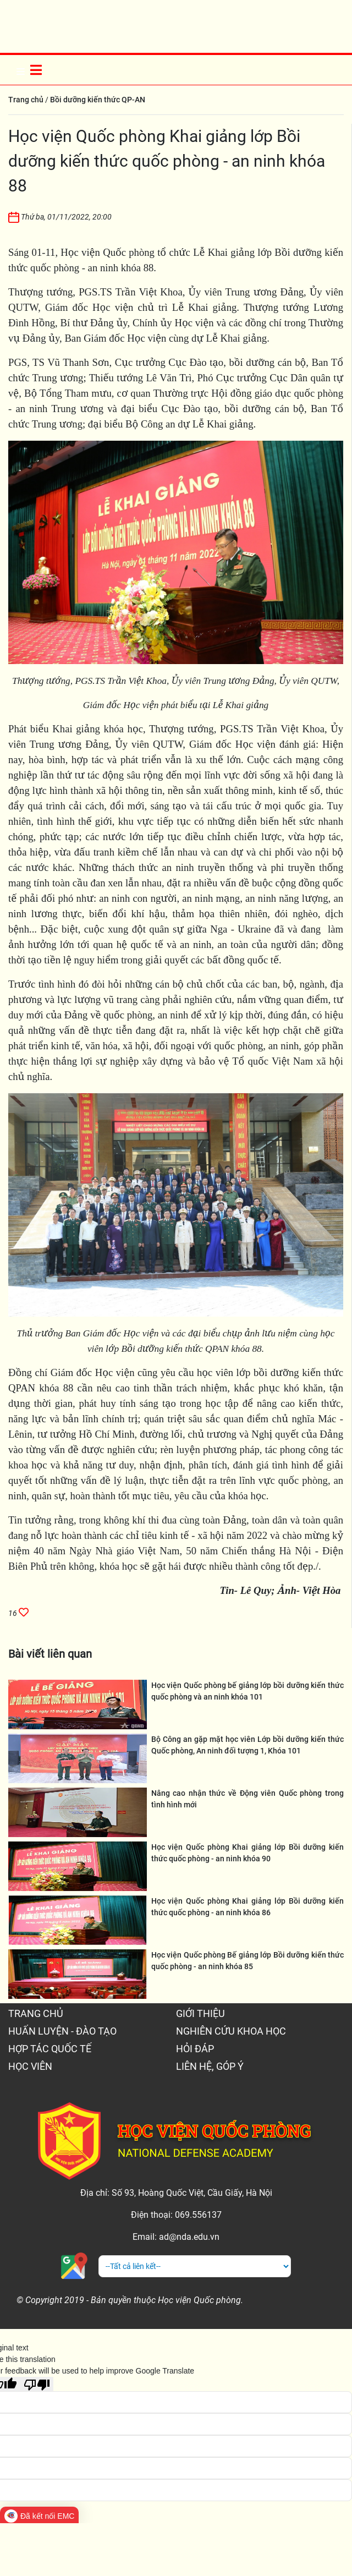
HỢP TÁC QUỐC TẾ (49, 2048)
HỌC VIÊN (30, 2066)
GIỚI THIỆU (200, 2013)
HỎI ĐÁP (195, 2048)
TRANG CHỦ (35, 2013)
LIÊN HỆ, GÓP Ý (210, 2066)
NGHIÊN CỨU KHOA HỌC (231, 2031)
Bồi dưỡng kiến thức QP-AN (97, 99)
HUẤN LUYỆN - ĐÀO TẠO (62, 2031)
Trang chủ (25, 99)
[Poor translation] (36, 2384)
